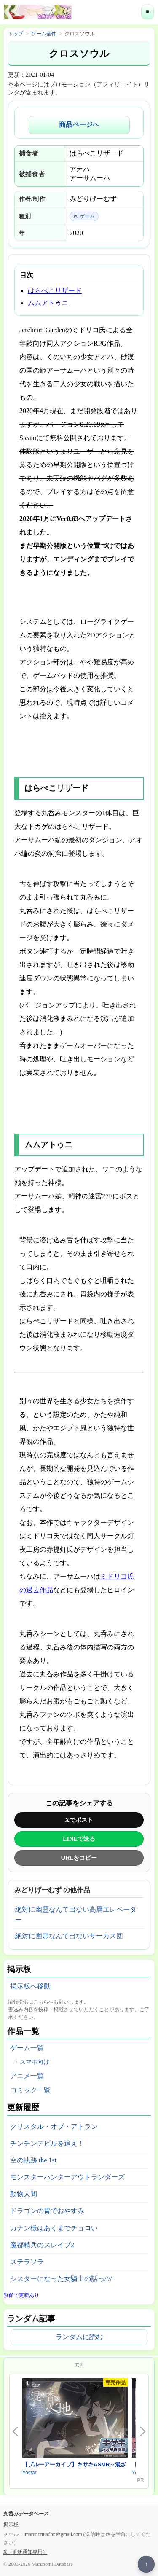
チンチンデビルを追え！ (47, 2143)
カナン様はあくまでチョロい (54, 2228)
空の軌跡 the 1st (33, 2160)
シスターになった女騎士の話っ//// (61, 2278)
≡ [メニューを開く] (147, 11)
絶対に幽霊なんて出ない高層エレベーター (76, 1914)
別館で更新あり (21, 2295)
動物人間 (23, 2193)
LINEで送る (79, 1838)
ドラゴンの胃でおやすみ (47, 2210)
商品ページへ (79, 124)
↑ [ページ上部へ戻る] (146, 2564)
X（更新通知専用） (25, 2552)
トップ (15, 34)
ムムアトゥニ (48, 302)
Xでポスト (79, 1819)
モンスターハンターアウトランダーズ (67, 2177)
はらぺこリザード (55, 290)
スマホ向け (34, 2062)
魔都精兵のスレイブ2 (42, 2244)
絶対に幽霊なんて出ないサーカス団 (69, 1935)
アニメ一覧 (27, 2075)
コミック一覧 (30, 2090)
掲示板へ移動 (30, 1986)
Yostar (29, 2473)
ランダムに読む (79, 2336)
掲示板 (11, 2525)
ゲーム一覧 (27, 2048)
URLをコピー (79, 1857)
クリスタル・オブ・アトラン (54, 2126)
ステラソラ (27, 2261)
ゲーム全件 (43, 34)
